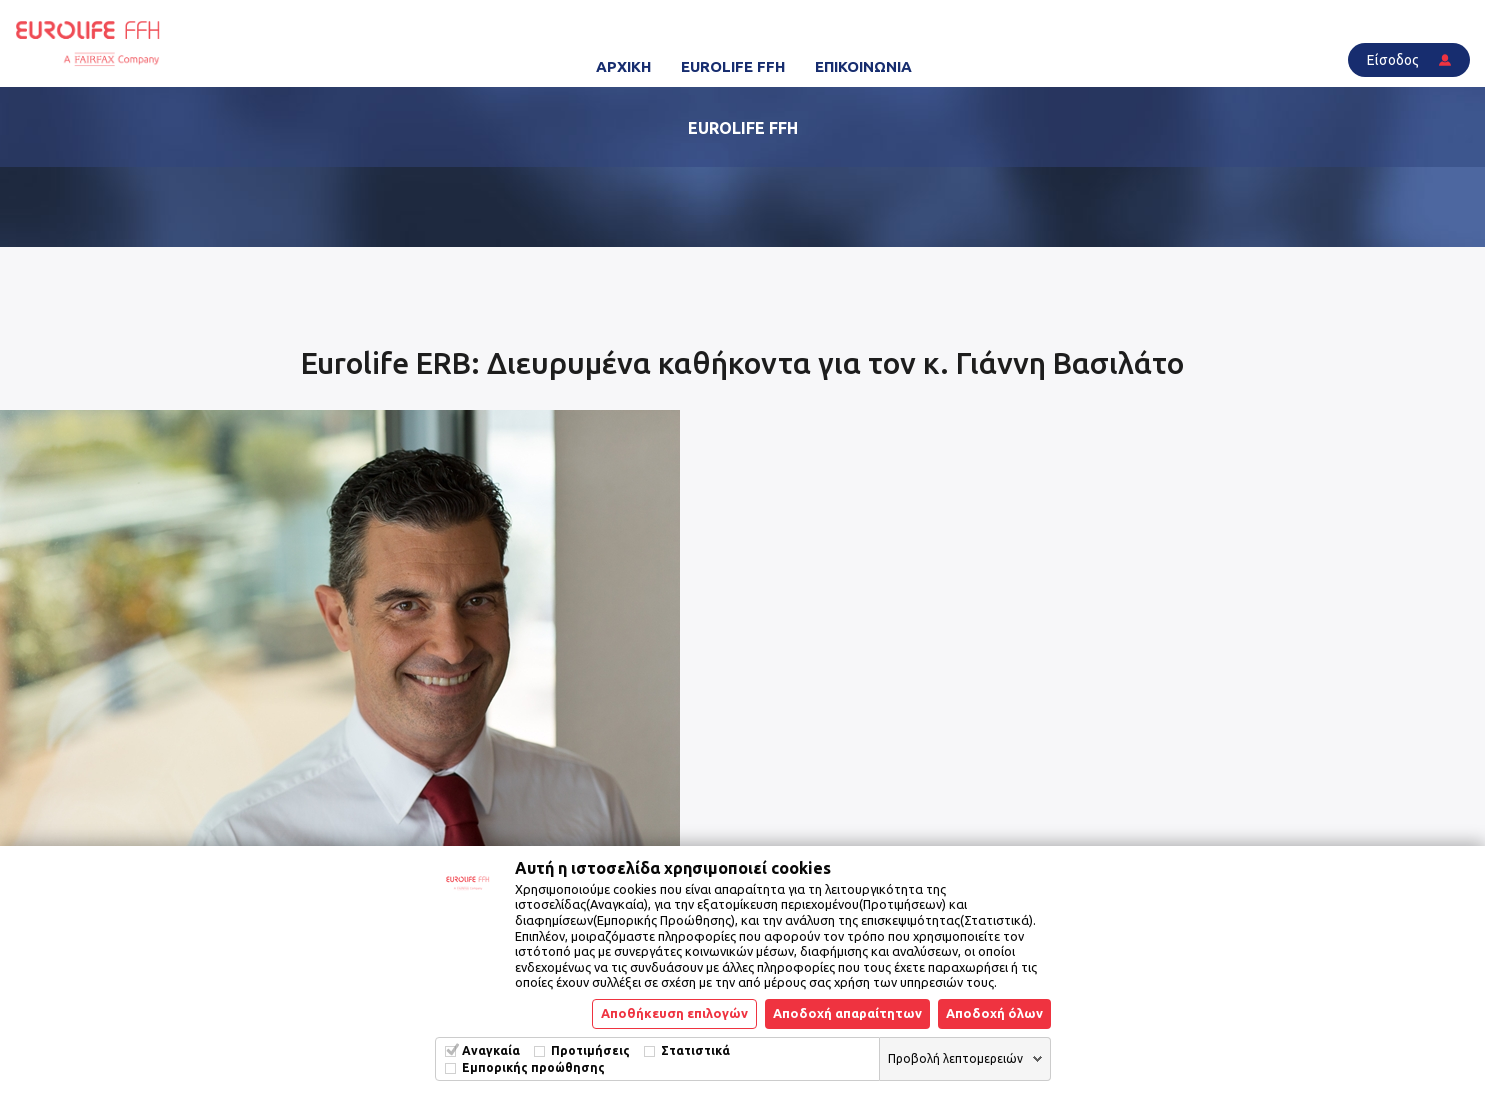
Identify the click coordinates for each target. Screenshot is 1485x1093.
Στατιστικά (695, 1050)
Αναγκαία (491, 1050)
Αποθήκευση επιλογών (674, 1013)
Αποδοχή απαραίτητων (847, 1013)
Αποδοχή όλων (994, 1013)
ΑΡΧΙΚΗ (623, 66)
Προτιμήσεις (590, 1050)
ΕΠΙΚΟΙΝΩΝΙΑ (863, 66)
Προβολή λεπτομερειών (955, 1058)
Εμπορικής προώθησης (533, 1067)
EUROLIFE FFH (733, 66)
